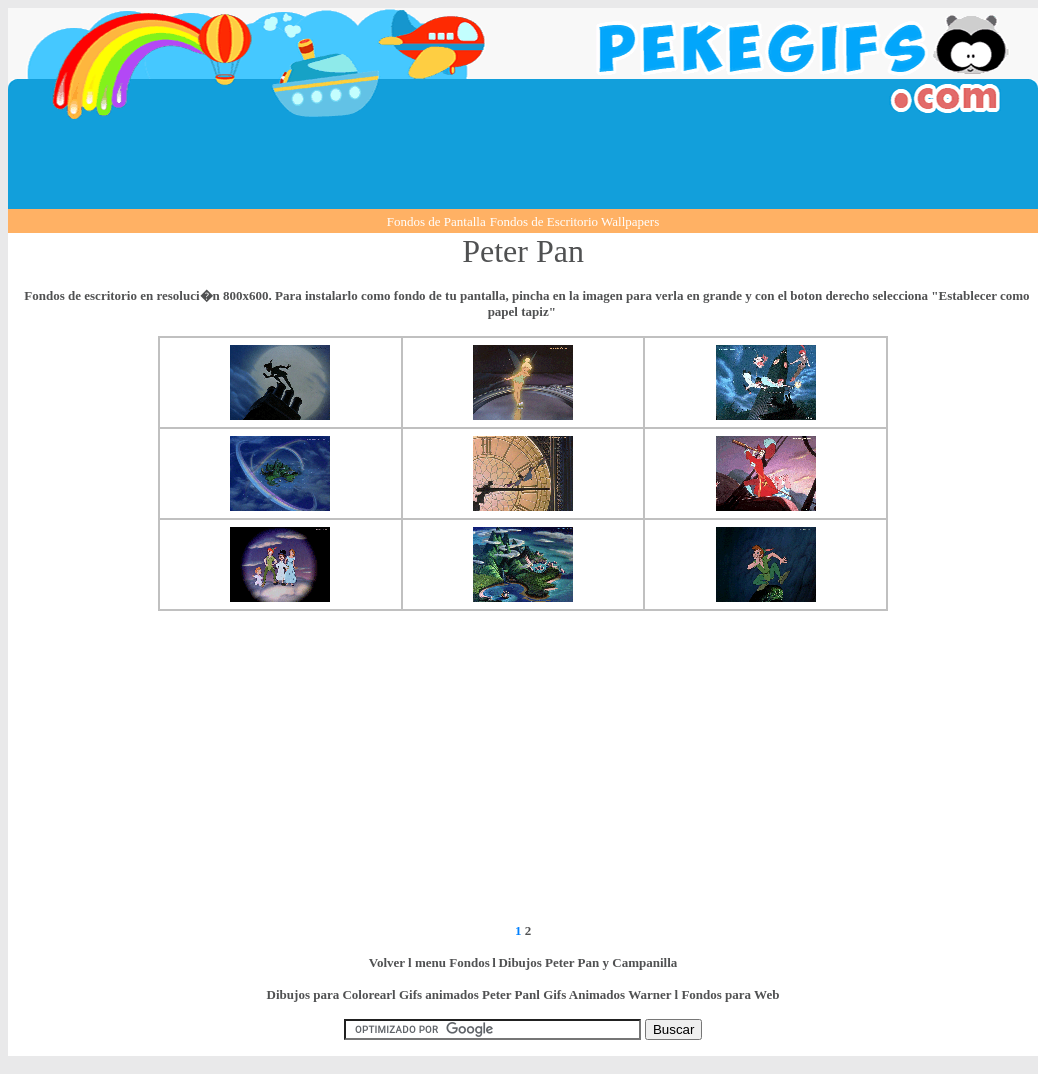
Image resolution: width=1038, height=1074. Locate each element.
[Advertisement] (523, 164)
